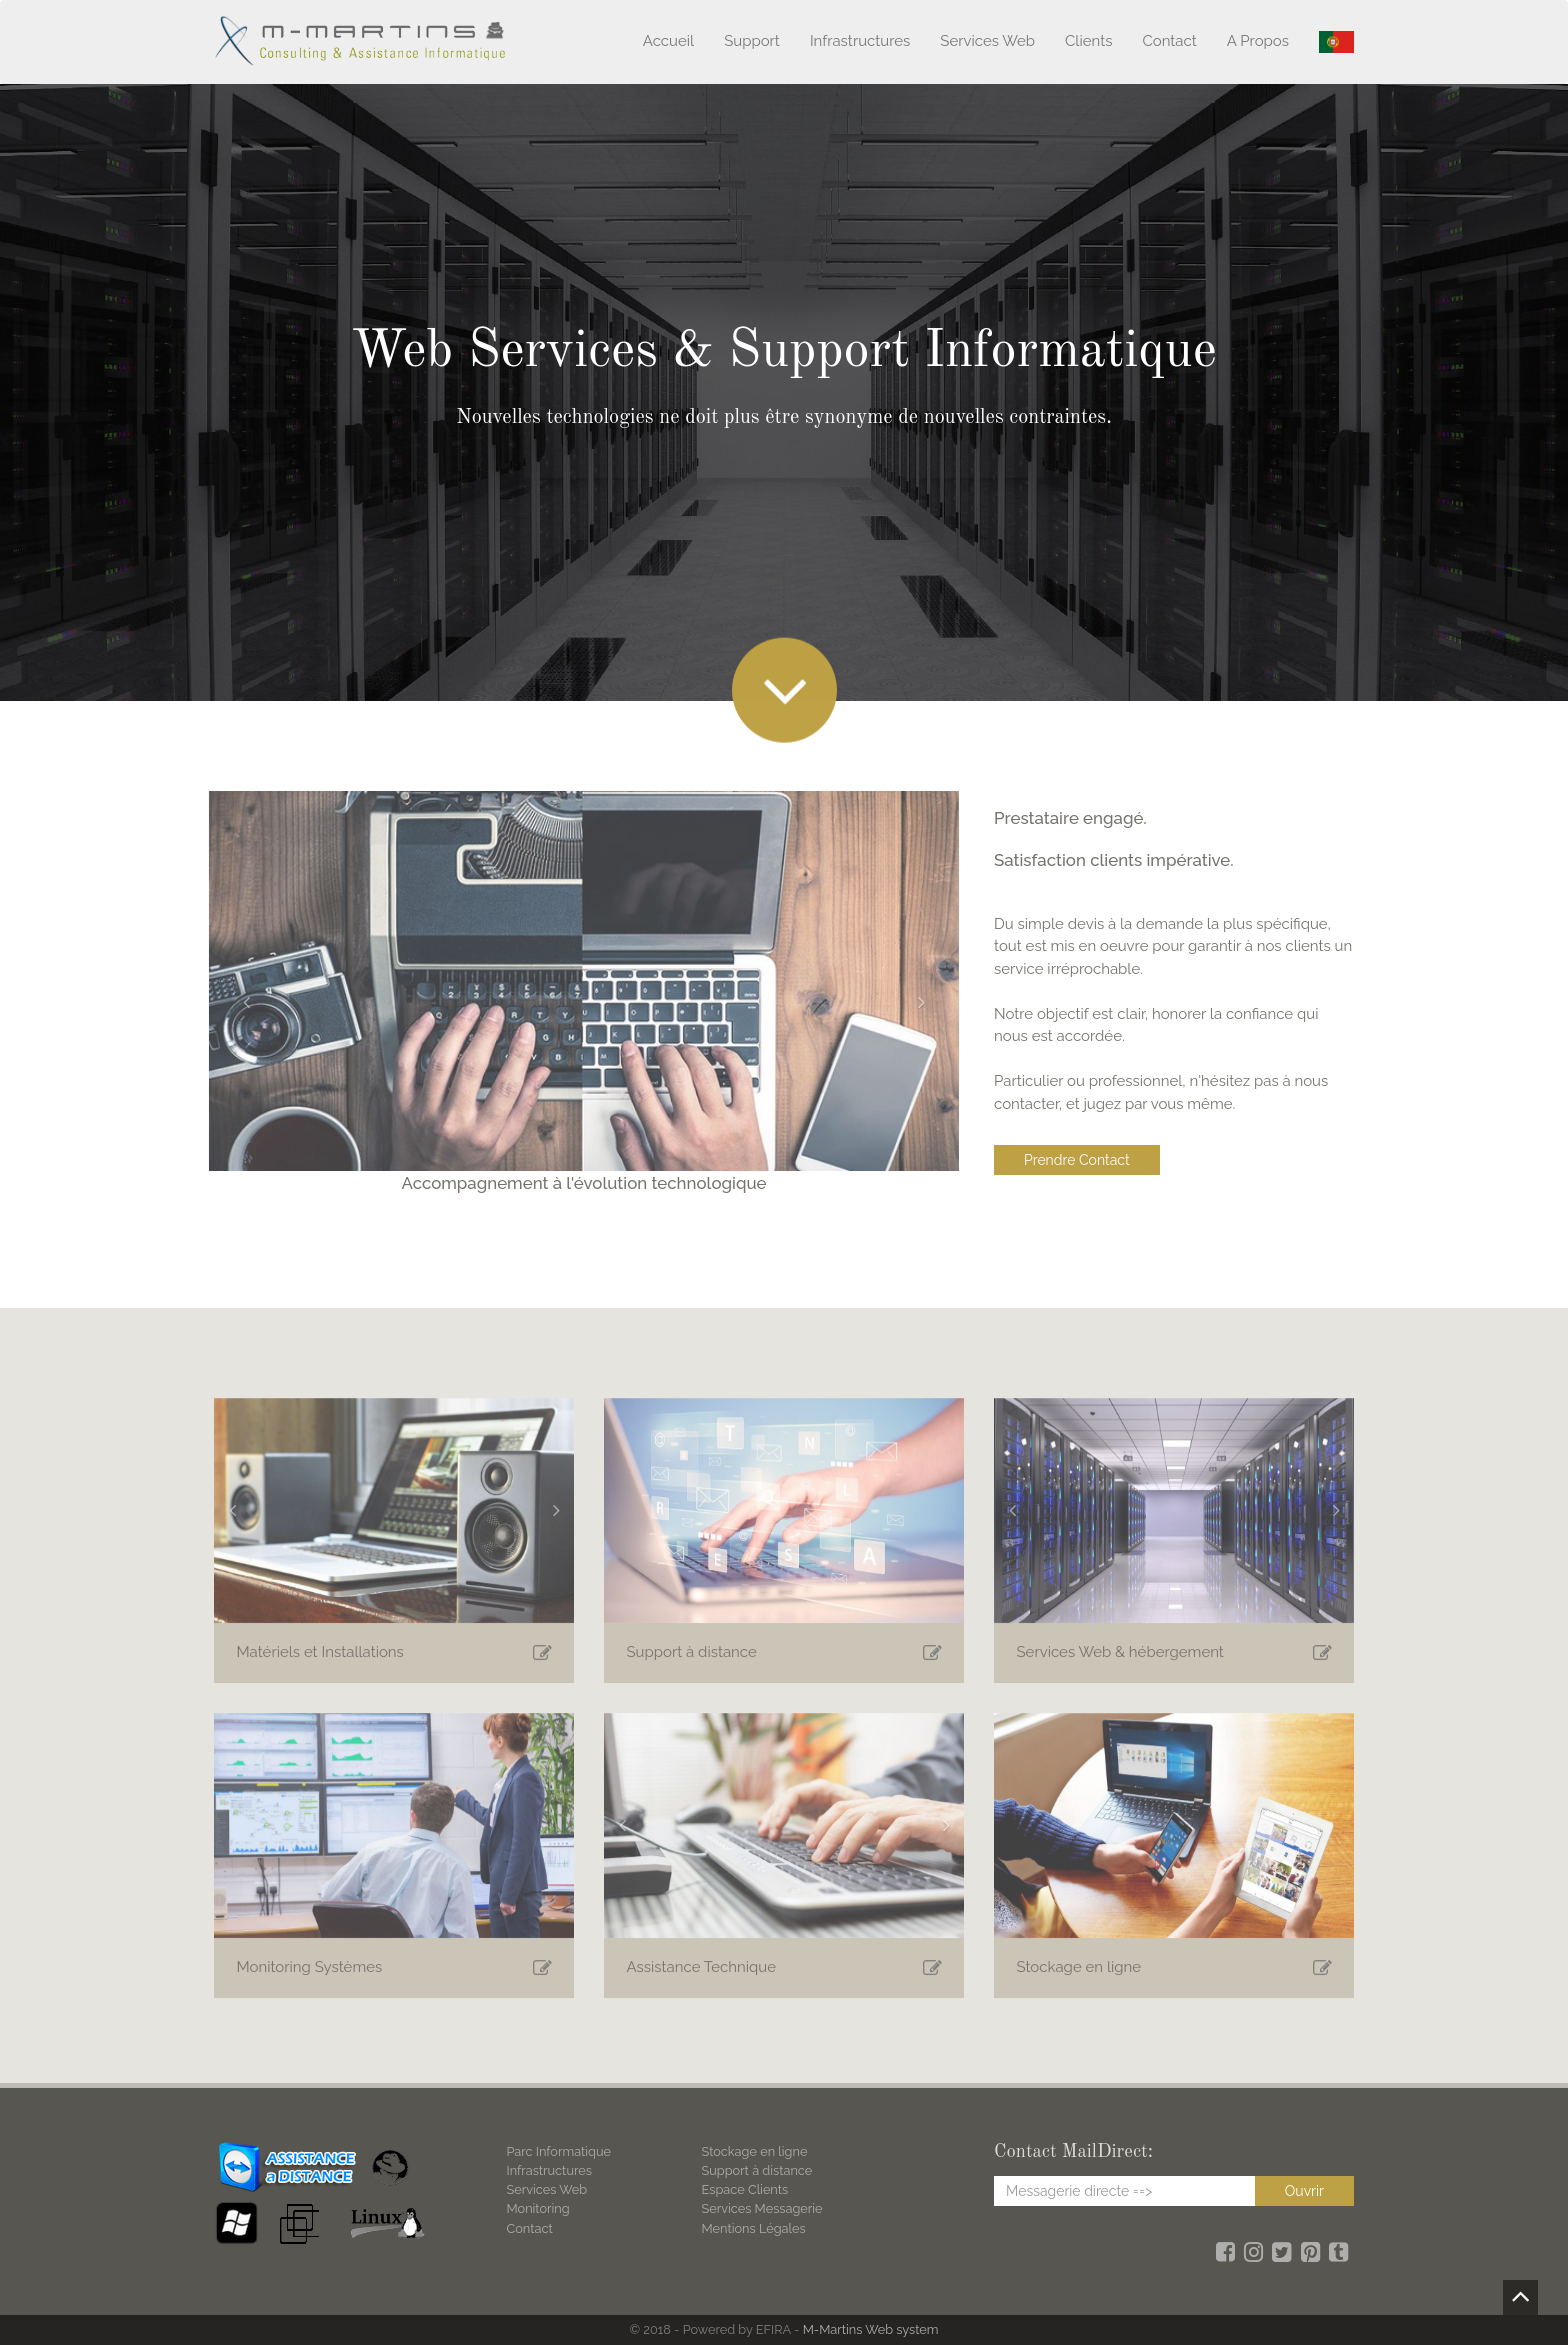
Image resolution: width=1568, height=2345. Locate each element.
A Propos (1258, 41)
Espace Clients (745, 2189)
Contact (1169, 41)
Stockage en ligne (755, 2151)
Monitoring (538, 2208)
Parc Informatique (559, 2151)
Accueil (668, 41)
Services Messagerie (762, 2208)
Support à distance (757, 2170)
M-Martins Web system (871, 2329)
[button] (240, 1002)
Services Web (987, 41)
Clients (1088, 41)
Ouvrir (1304, 2191)
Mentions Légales (754, 2228)
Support (752, 41)
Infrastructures (860, 41)
